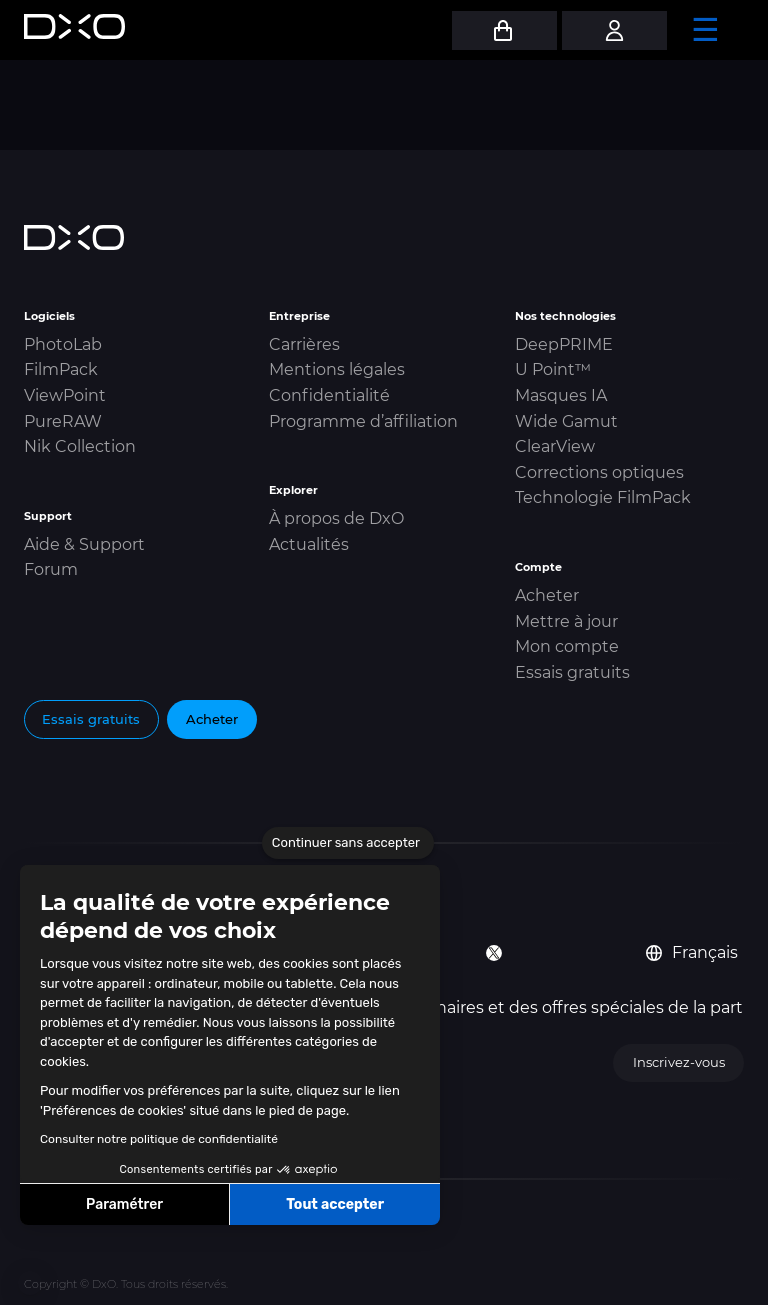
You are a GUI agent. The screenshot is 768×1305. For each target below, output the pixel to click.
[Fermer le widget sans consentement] (348, 843)
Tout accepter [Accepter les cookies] (335, 1204)
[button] (30, 1283)
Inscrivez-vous (679, 1062)
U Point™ (553, 369)
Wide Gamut (566, 421)
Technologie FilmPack (603, 497)
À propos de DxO (336, 518)
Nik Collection (80, 446)
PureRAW (63, 421)
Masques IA (561, 395)
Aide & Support (84, 544)
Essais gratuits (572, 672)
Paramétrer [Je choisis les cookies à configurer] (124, 1204)
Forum (51, 569)
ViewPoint (65, 395)
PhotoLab (63, 344)
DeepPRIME (564, 344)
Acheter (547, 595)
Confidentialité (329, 395)
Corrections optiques (599, 472)
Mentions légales (337, 369)
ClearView (555, 446)
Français (692, 952)
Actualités (309, 544)
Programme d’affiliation (363, 421)
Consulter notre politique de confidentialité (159, 1139)
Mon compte (567, 646)
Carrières (304, 344)
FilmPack (61, 369)
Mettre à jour (566, 621)
